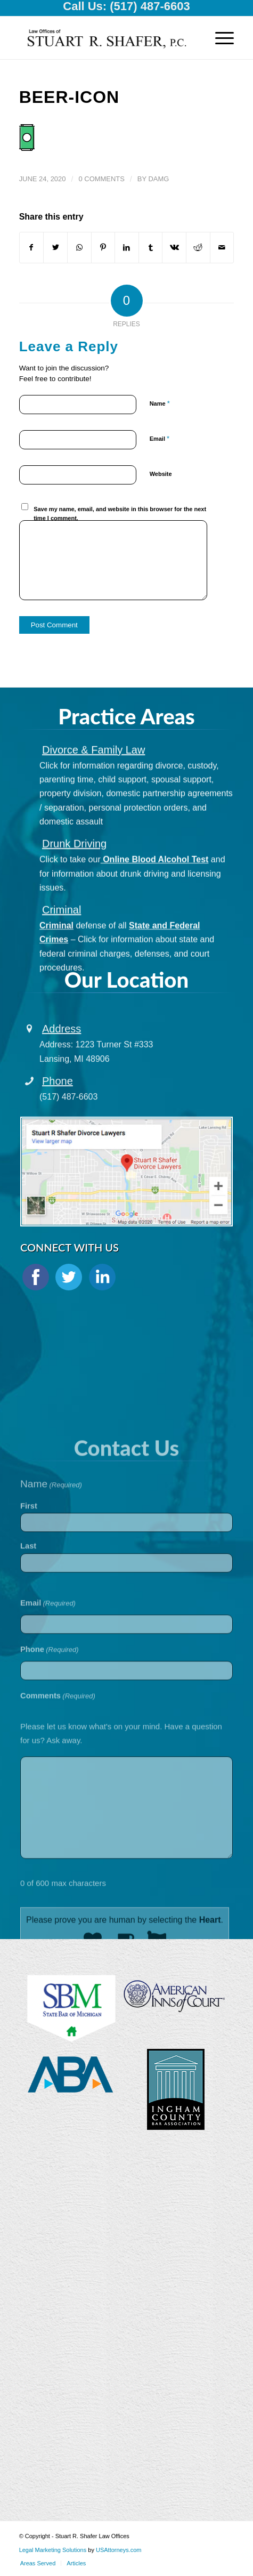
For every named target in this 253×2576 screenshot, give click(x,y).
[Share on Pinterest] (103, 247)
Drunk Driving (74, 866)
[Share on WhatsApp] (79, 247)
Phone (57, 1096)
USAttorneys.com (119, 2550)
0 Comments (101, 179)
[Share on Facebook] (32, 247)
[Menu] (219, 38)
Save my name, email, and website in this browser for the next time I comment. (120, 513)
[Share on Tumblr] (150, 247)
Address (61, 1045)
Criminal (61, 932)
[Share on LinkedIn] (126, 247)
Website (161, 474)
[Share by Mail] (222, 247)
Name (160, 403)
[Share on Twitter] (55, 247)
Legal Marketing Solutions (53, 2550)
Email (159, 438)
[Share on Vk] (174, 247)
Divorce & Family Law (93, 772)
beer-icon (69, 97)
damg (159, 179)
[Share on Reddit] (198, 247)
